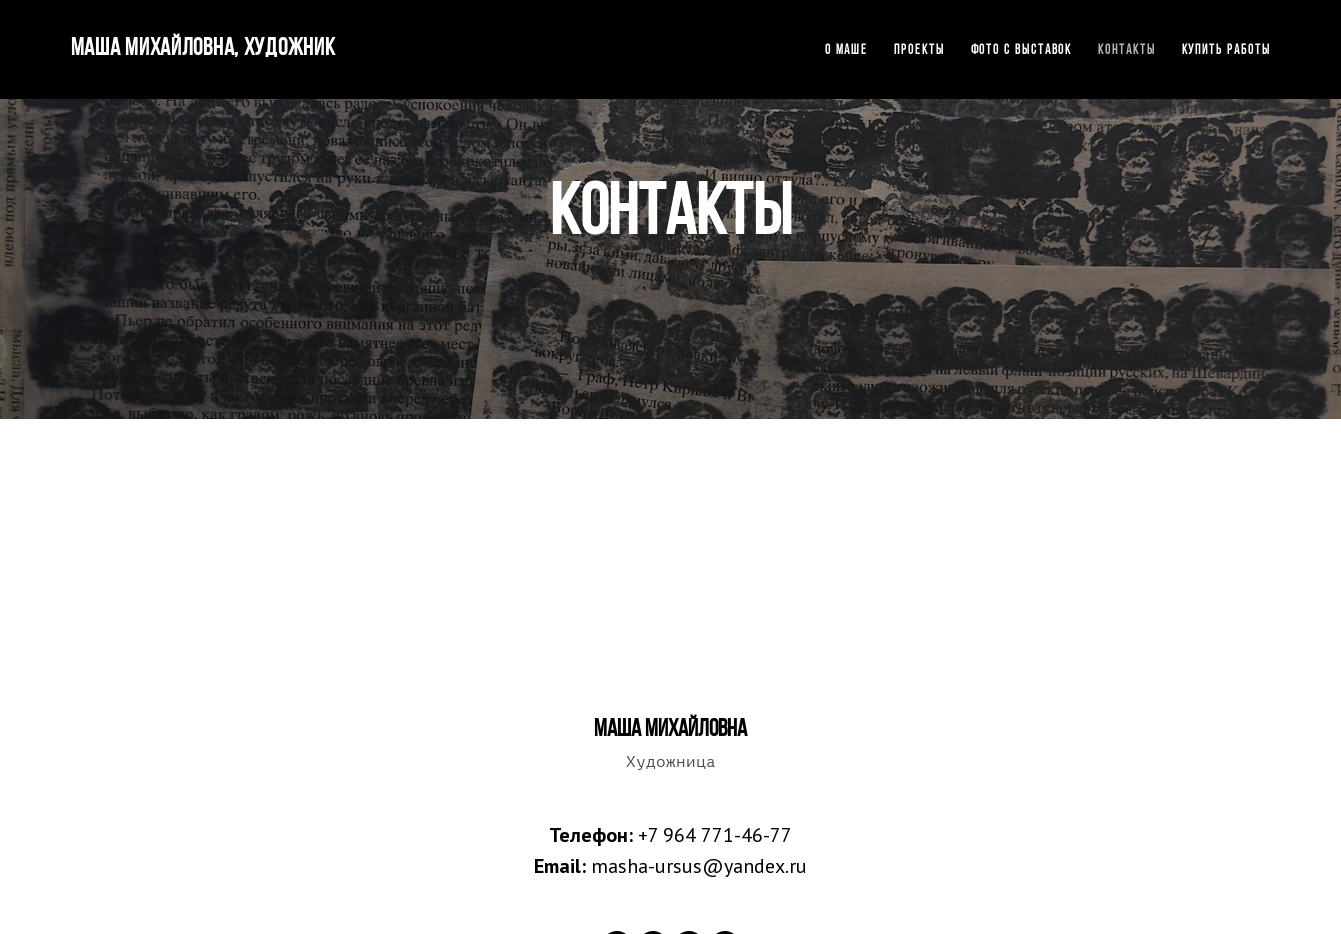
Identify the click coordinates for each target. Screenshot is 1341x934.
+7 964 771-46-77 (715, 835)
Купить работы (1226, 50)
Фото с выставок (1022, 50)
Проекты (919, 50)
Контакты (1126, 50)
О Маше (847, 50)
